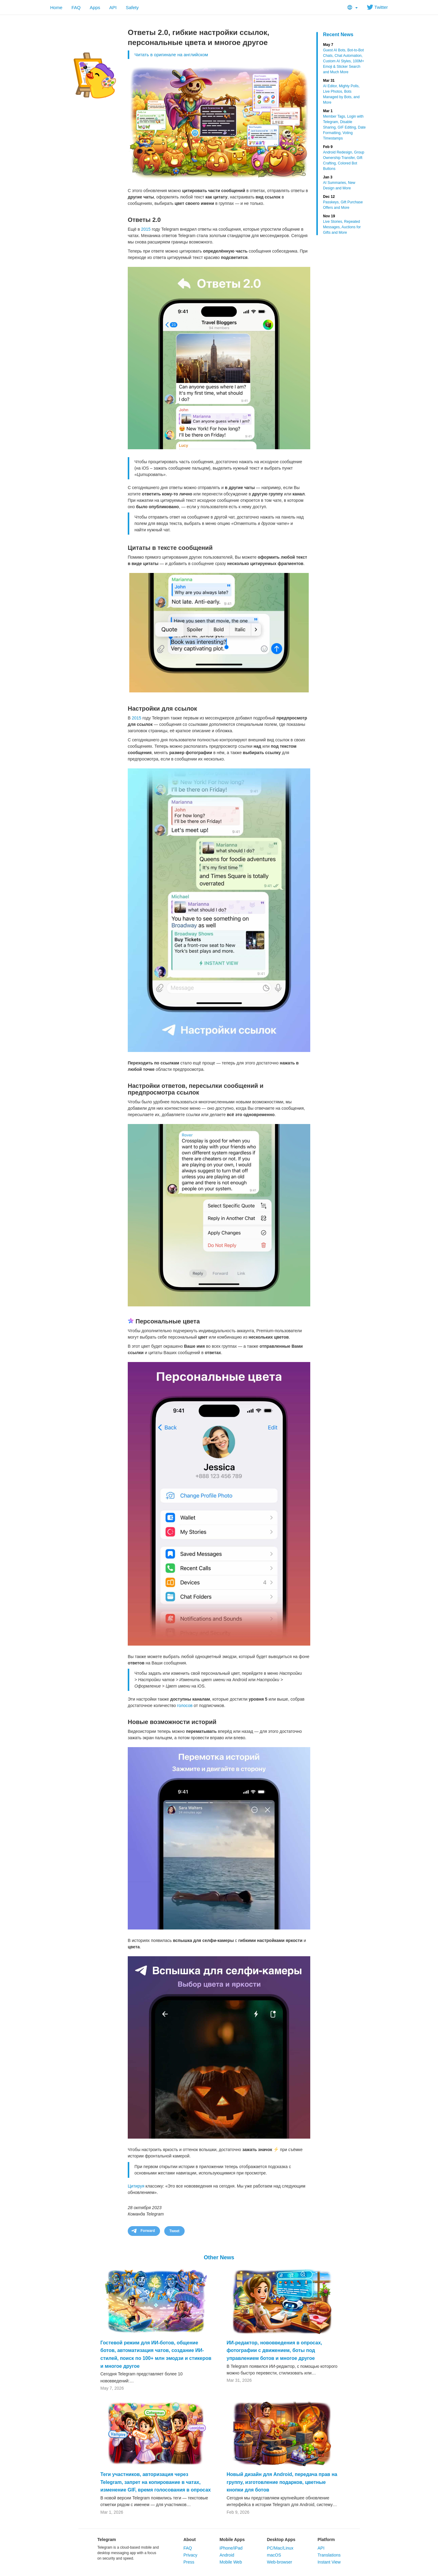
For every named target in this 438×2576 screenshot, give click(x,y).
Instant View (329, 2562)
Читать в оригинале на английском (171, 54)
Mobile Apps (232, 2539)
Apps (95, 7)
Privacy (190, 2555)
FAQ (76, 7)
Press (188, 2562)
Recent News (338, 34)
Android (227, 2555)
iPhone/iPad (231, 2548)
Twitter (377, 7)
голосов (185, 1705)
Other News (219, 2257)
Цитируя (136, 2186)
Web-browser (279, 2562)
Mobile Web (231, 2562)
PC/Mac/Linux (280, 2548)
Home (56, 7)
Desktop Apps (281, 2539)
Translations (329, 2555)
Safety (132, 7)
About (189, 2539)
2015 (146, 229)
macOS (274, 2555)
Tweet (174, 2231)
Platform (326, 2539)
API (112, 7)
